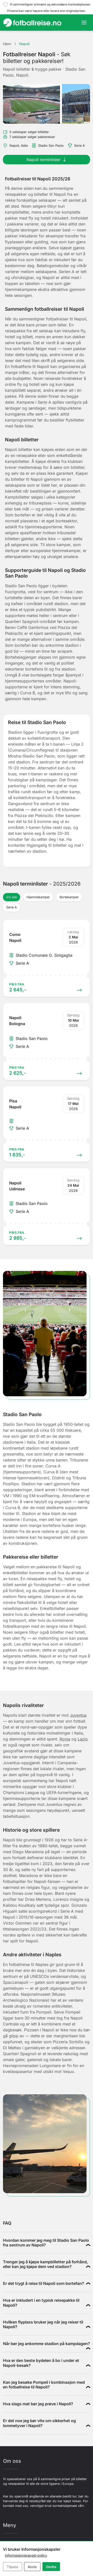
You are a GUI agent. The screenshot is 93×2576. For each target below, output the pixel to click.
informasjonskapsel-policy (26, 2555)
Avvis (32, 2567)
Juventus (78, 1715)
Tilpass (12, 2567)
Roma (65, 1738)
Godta (51, 2567)
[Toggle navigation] (84, 22)
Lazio (83, 1738)
